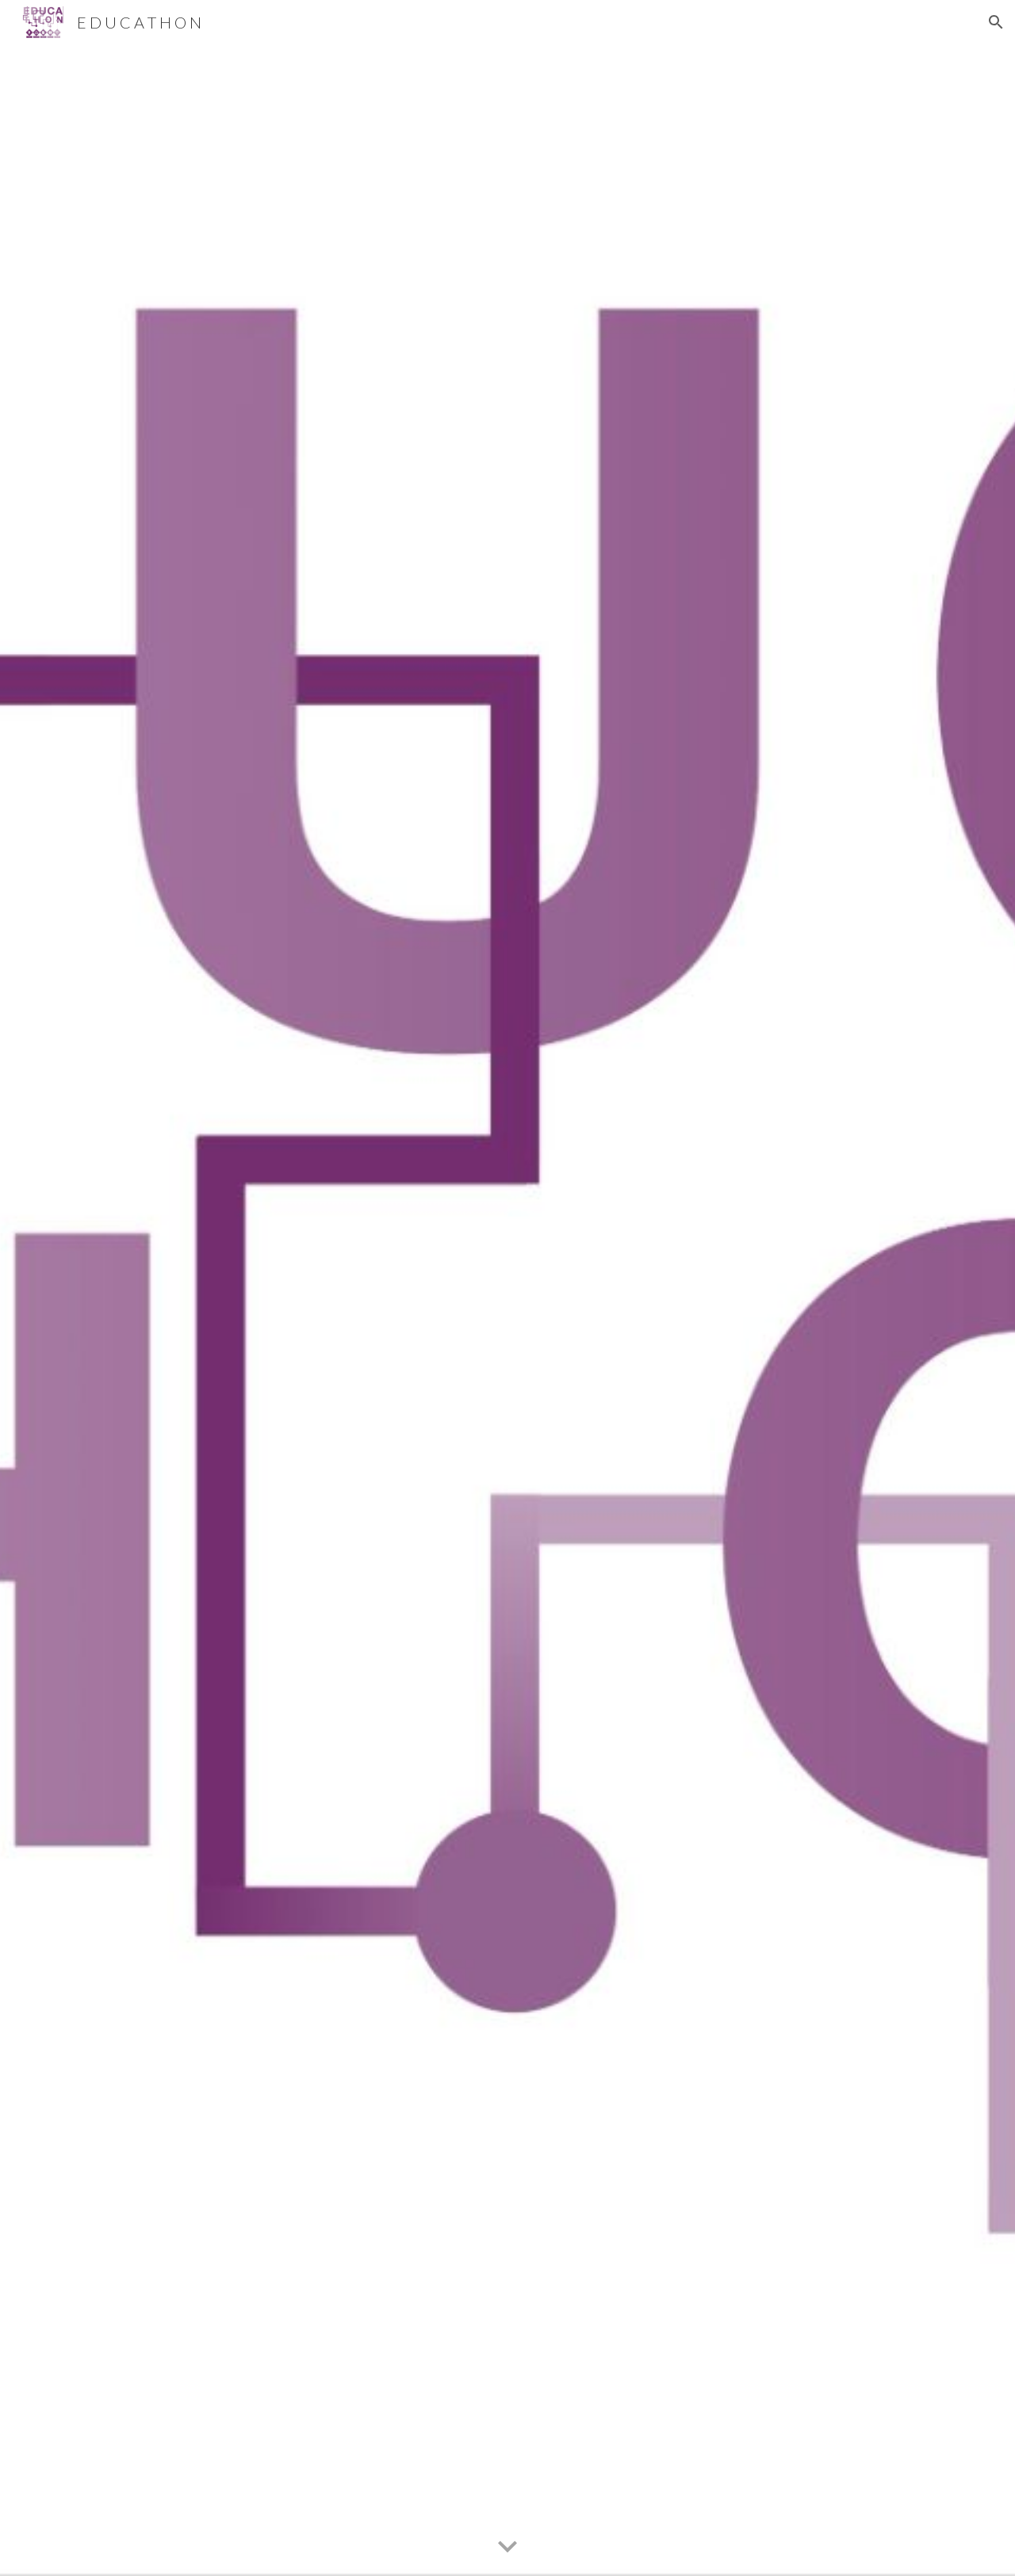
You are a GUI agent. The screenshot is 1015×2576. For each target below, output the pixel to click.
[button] (996, 22)
